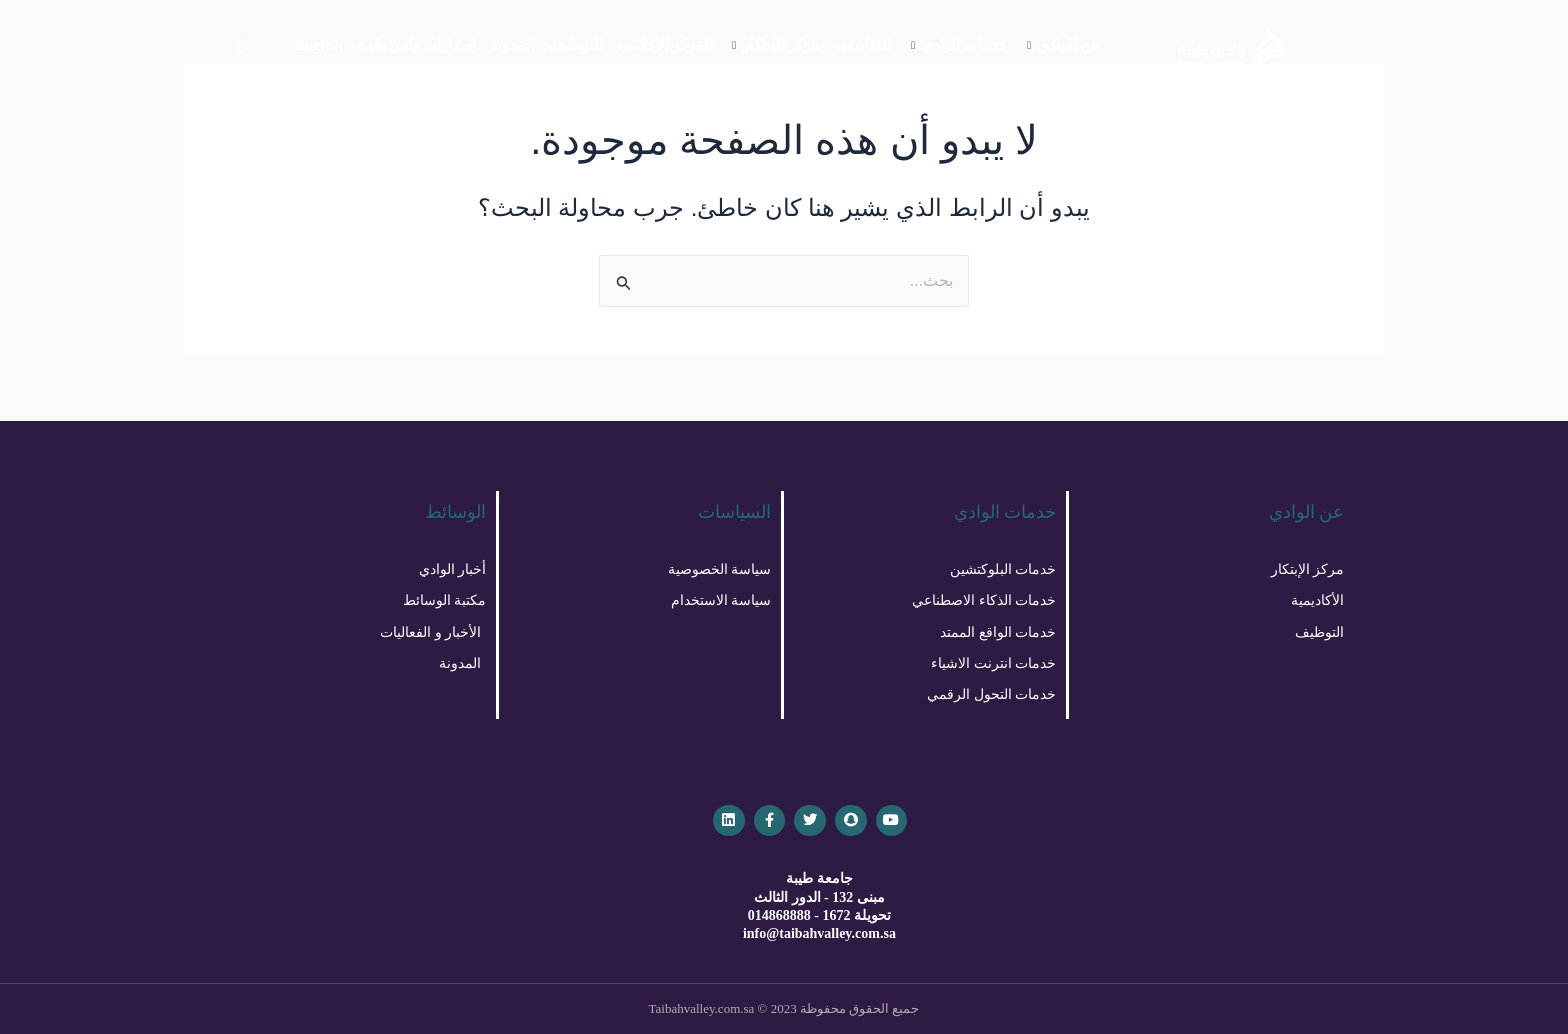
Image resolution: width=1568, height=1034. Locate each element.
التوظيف (576, 45)
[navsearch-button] (241, 45)
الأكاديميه (862, 45)
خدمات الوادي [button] (959, 45)
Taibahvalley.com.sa (702, 1008)
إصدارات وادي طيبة (417, 45)
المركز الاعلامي (664, 45)
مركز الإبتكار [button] (775, 45)
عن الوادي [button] (1063, 45)
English (319, 45)
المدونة (512, 45)
